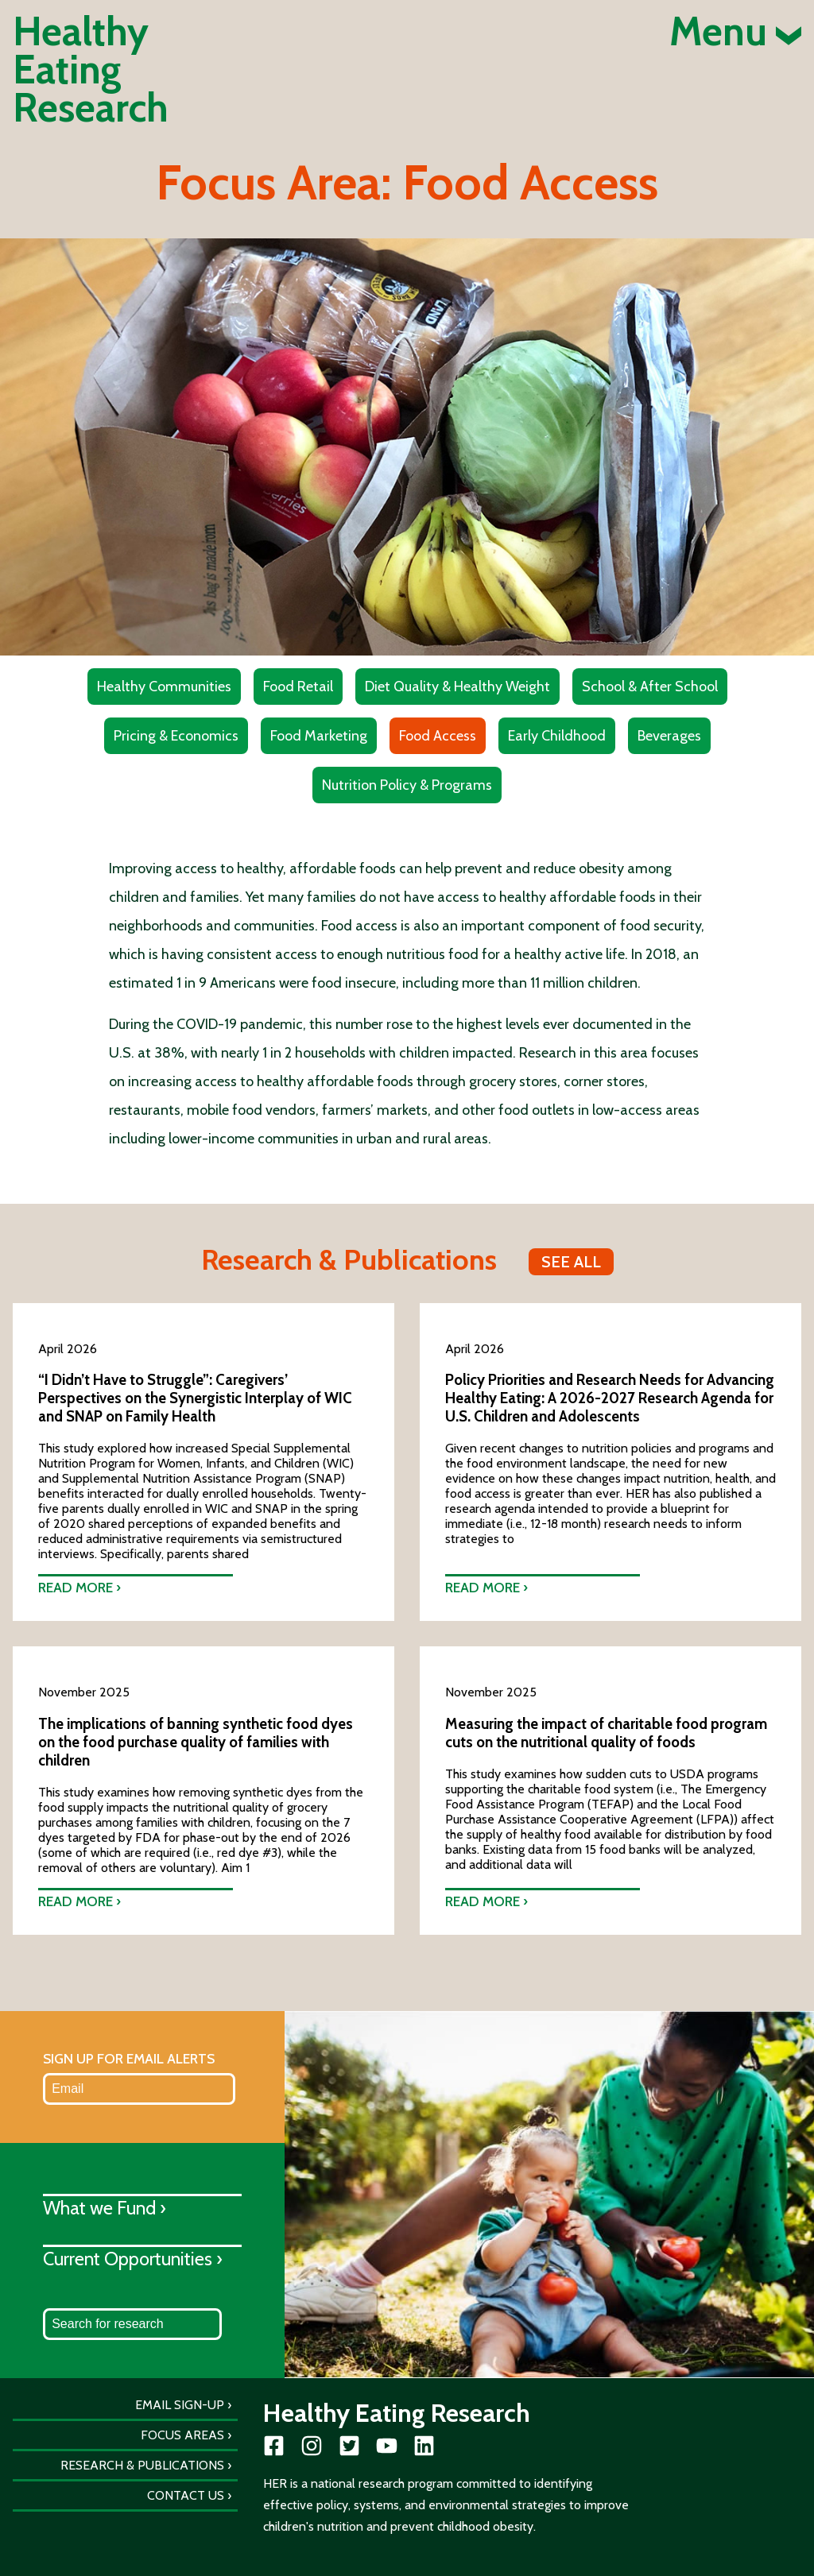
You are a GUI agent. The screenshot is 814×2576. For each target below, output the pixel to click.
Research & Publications (142, 2465)
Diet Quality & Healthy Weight (457, 686)
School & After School (650, 686)
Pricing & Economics (176, 736)
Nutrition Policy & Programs (407, 785)
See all (571, 1261)
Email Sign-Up (179, 2404)
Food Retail (298, 686)
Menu (735, 32)
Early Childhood (557, 736)
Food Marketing (318, 736)
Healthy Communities (164, 686)
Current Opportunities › (133, 2258)
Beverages (669, 736)
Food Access (437, 736)
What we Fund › (104, 2207)
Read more (75, 1587)
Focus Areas (182, 2435)
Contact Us (185, 2495)
